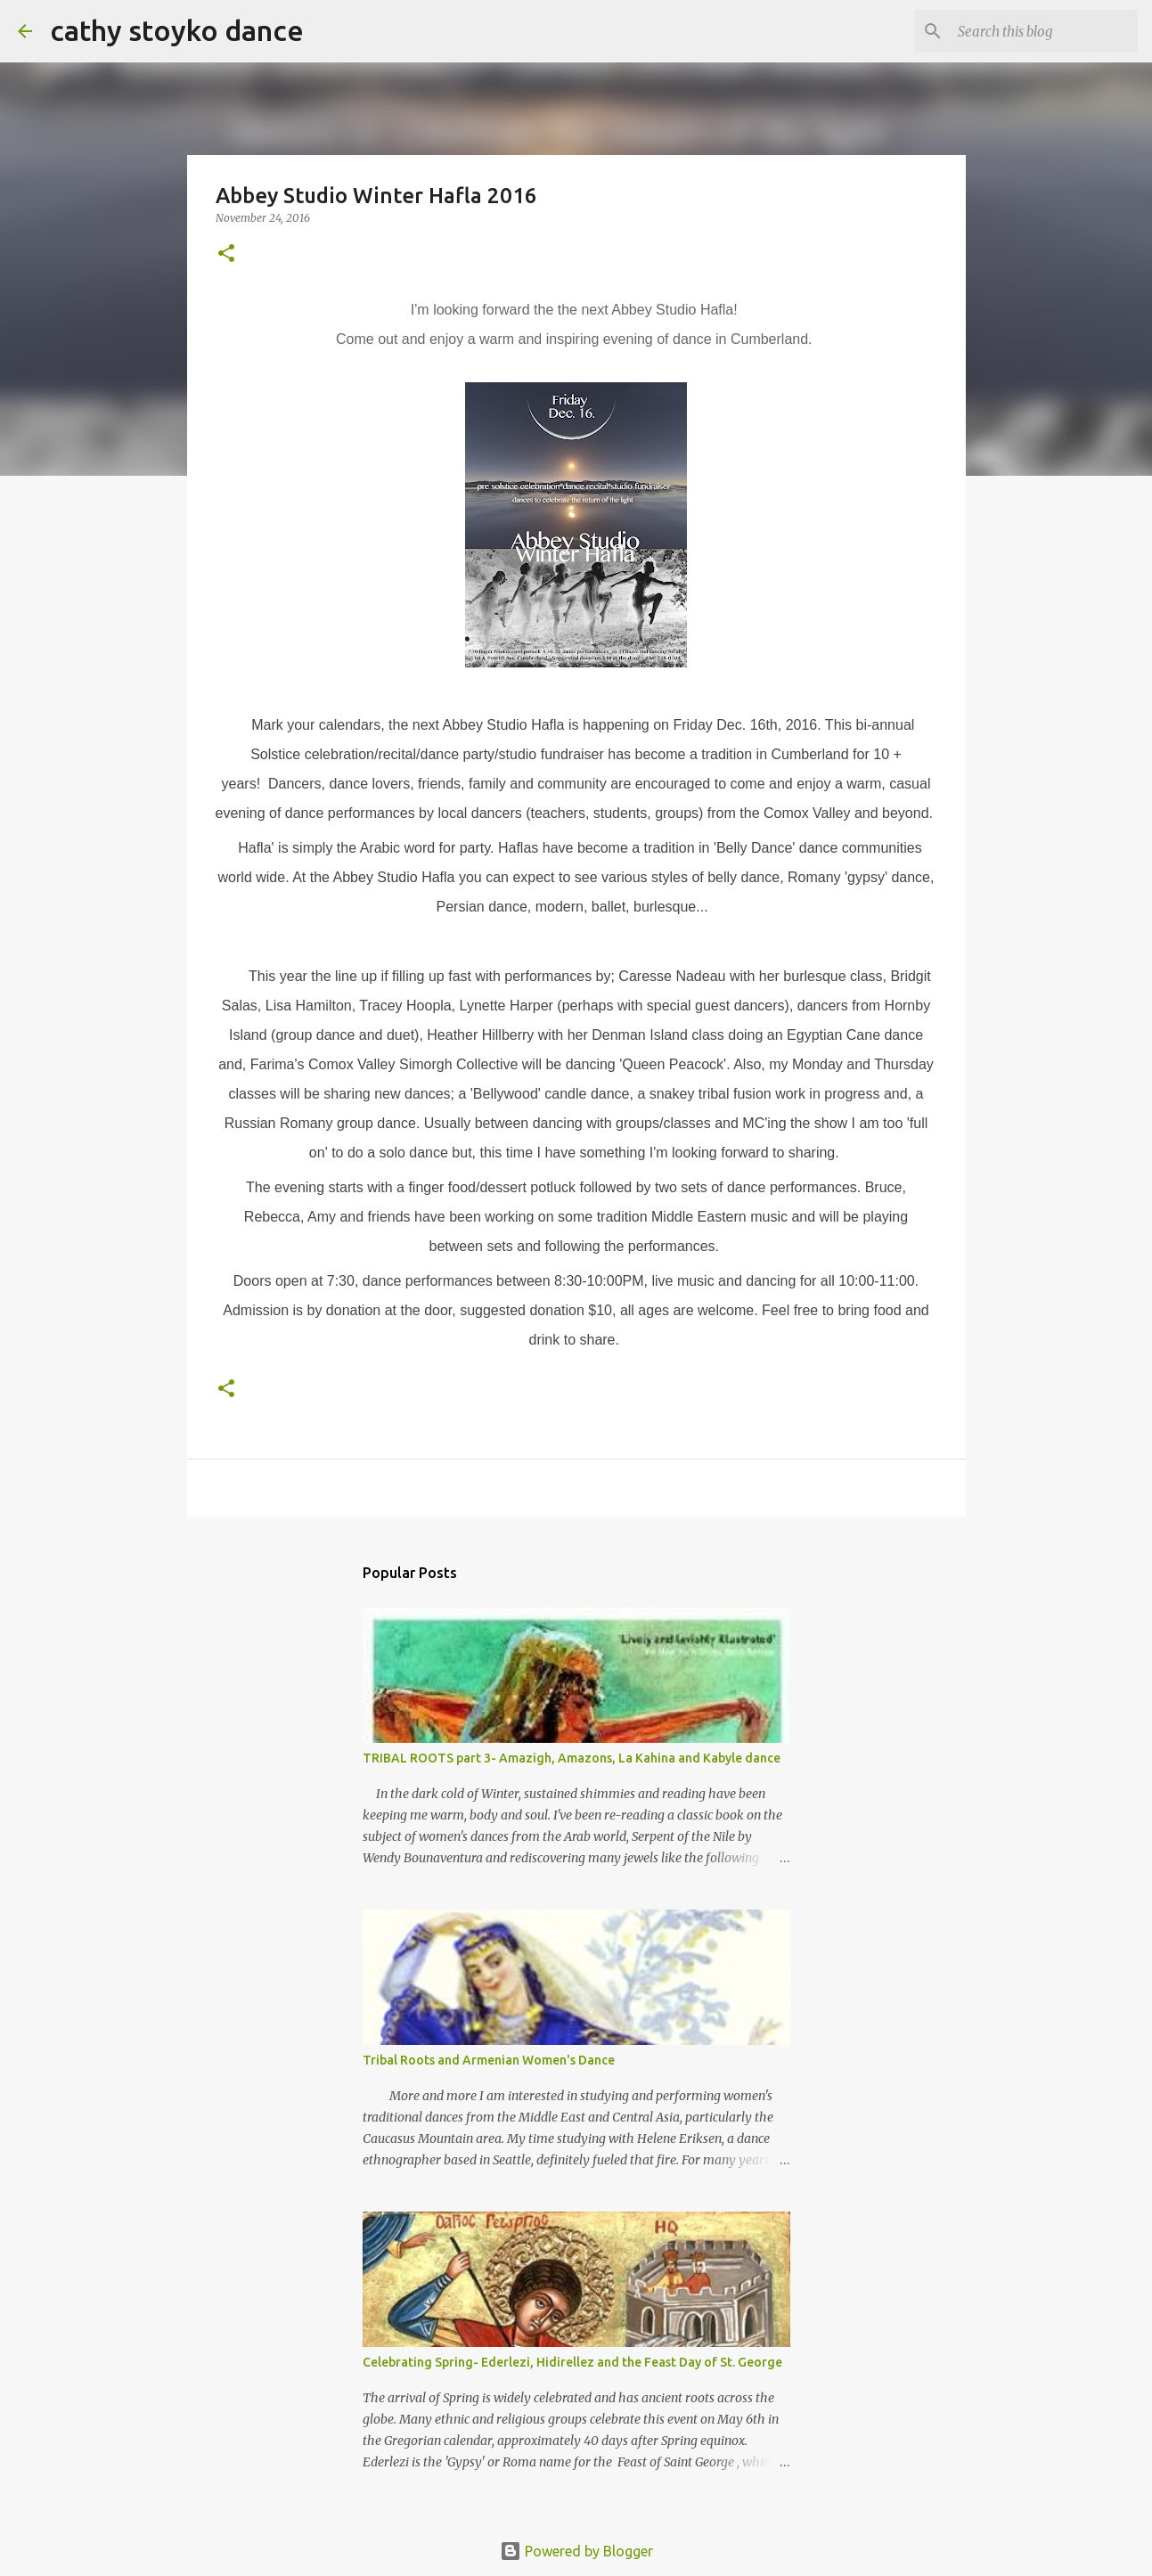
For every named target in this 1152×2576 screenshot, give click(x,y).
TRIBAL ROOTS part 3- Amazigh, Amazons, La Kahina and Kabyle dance (571, 1758)
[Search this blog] (1044, 31)
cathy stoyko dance (177, 30)
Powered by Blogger (576, 2551)
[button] (226, 254)
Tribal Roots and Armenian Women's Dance (489, 2060)
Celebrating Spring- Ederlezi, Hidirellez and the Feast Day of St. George (572, 2362)
